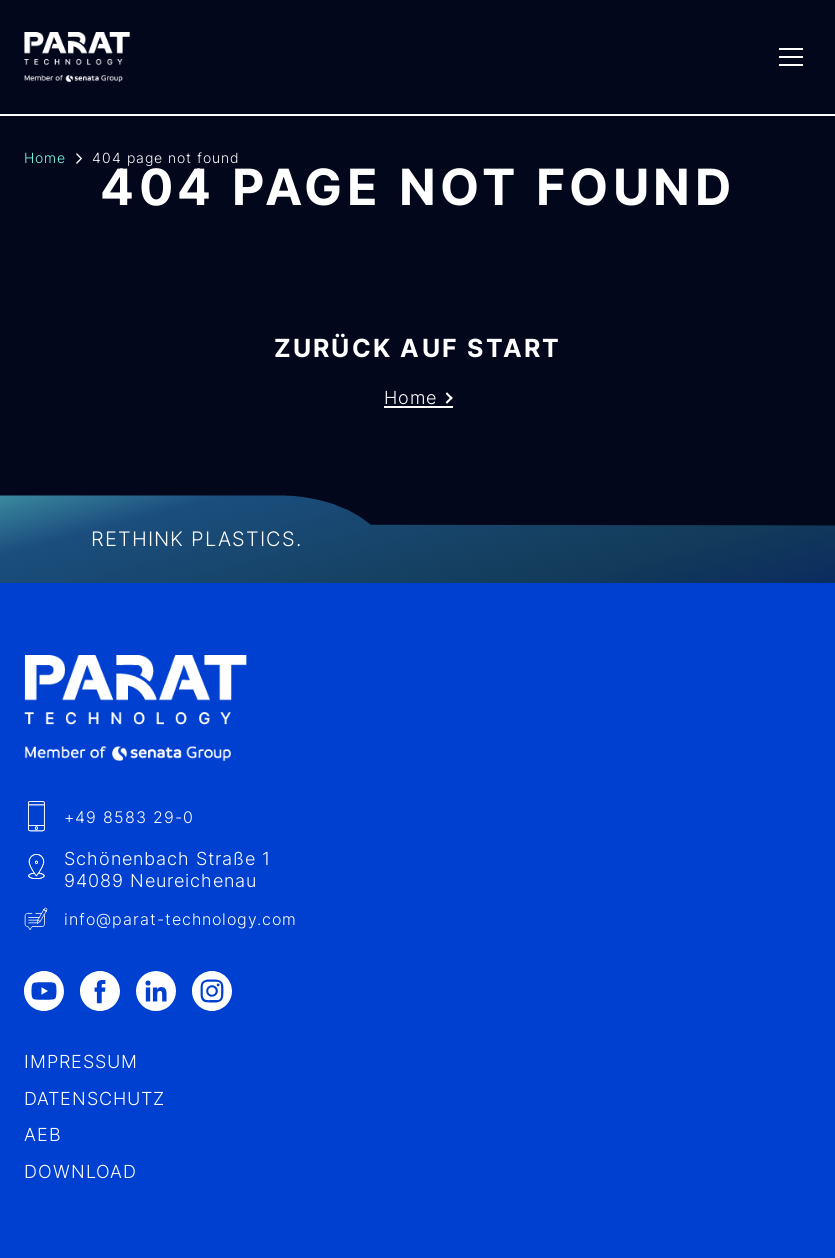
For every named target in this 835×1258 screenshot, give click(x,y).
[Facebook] (108, 991)
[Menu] (791, 57)
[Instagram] (220, 991)
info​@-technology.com (180, 919)
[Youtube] (52, 991)
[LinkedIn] (164, 991)
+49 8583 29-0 (129, 817)
